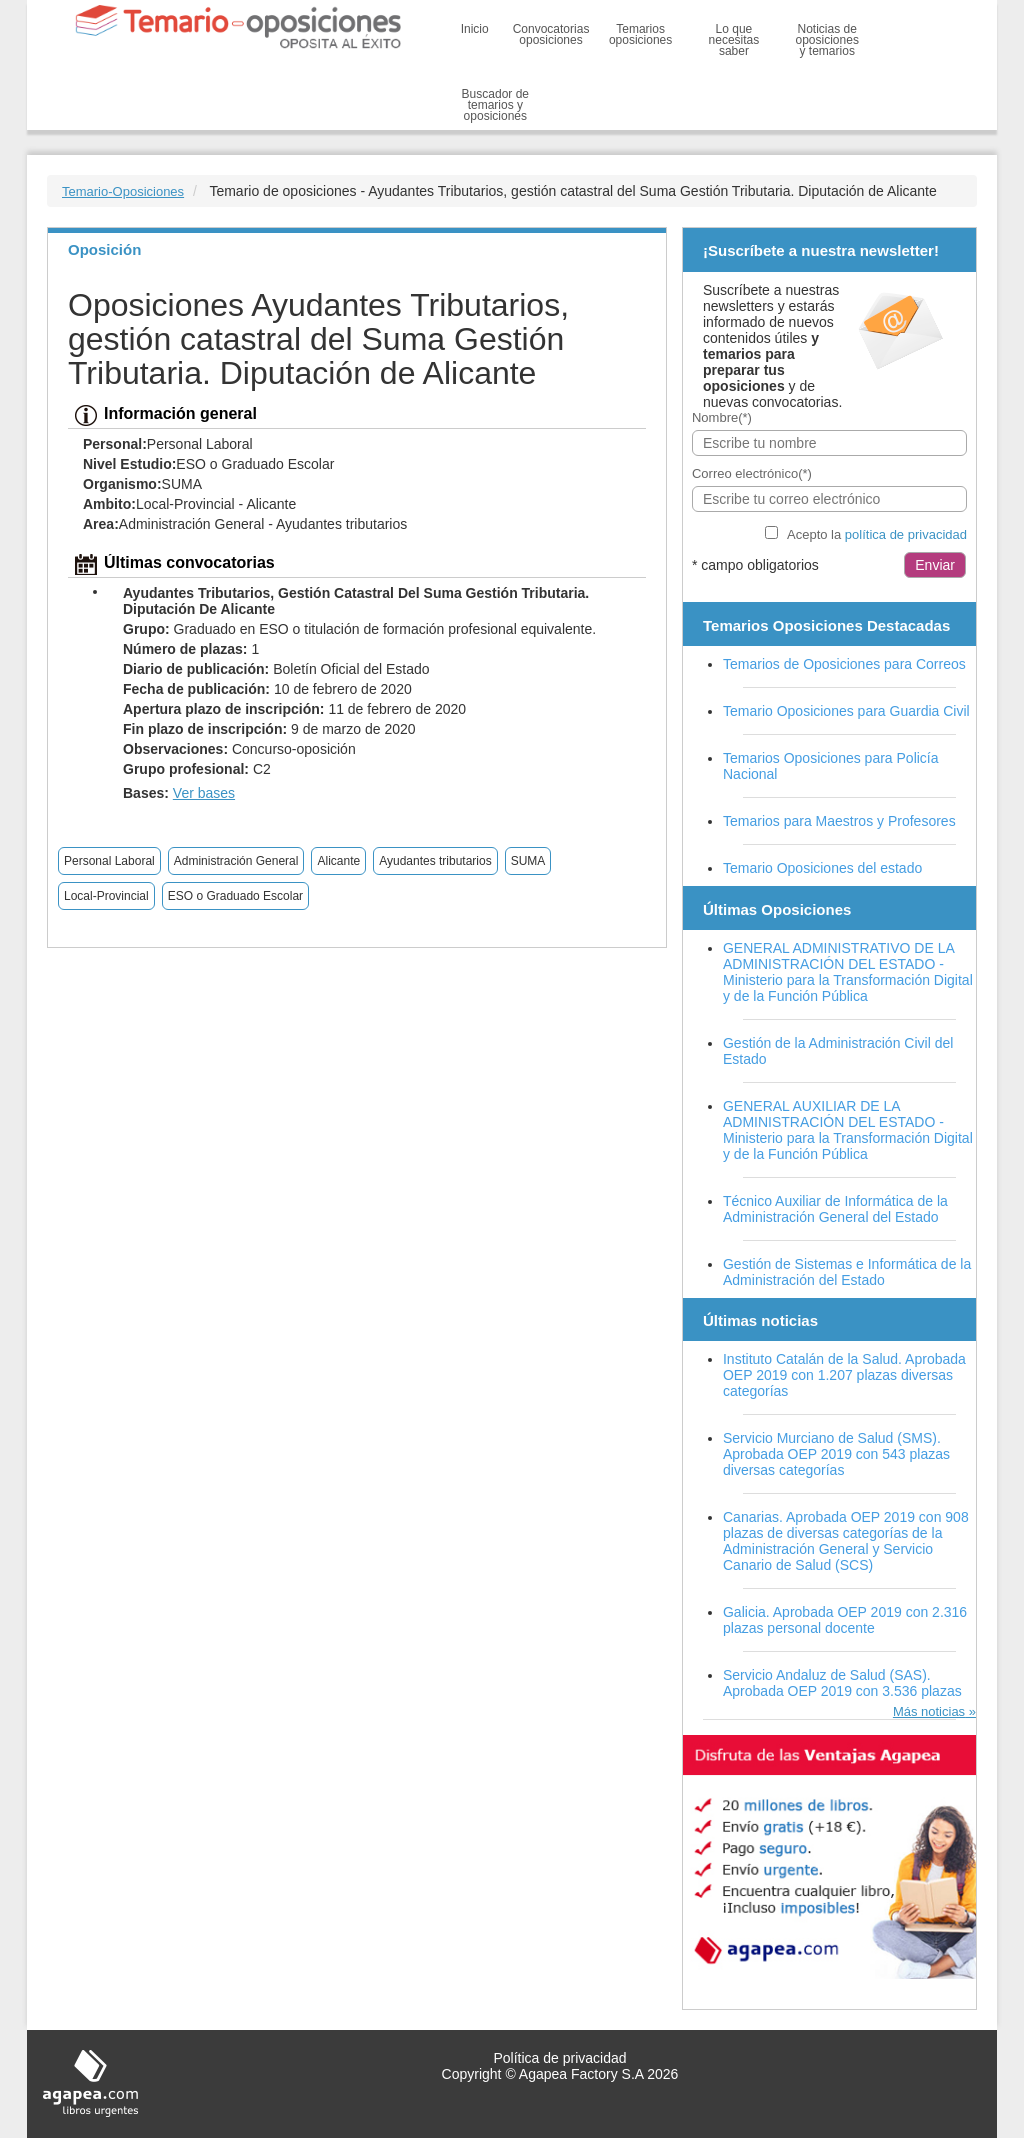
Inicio (475, 29)
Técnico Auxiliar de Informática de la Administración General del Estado (835, 1209)
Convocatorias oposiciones (551, 34)
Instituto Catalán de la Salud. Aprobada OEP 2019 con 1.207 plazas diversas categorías (844, 1375)
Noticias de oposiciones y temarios (827, 40)
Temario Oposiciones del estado (822, 868)
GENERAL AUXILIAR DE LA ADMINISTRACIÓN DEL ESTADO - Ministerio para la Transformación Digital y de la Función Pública (848, 1130)
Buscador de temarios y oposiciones (495, 105)
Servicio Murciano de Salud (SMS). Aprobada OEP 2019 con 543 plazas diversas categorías (836, 1454)
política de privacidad (906, 534)
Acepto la (877, 534)
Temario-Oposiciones (123, 191)
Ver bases (204, 793)
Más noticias (929, 1711)
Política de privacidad (559, 2058)
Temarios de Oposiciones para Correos (844, 664)
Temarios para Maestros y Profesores (839, 821)
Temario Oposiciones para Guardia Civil (846, 711)
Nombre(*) (722, 417)
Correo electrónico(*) (752, 473)
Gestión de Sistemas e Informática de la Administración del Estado (847, 1272)
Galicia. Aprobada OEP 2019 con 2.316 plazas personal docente (845, 1620)
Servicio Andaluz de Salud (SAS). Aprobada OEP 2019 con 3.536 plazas (842, 1683)
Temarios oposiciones (640, 34)
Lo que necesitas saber (734, 40)
